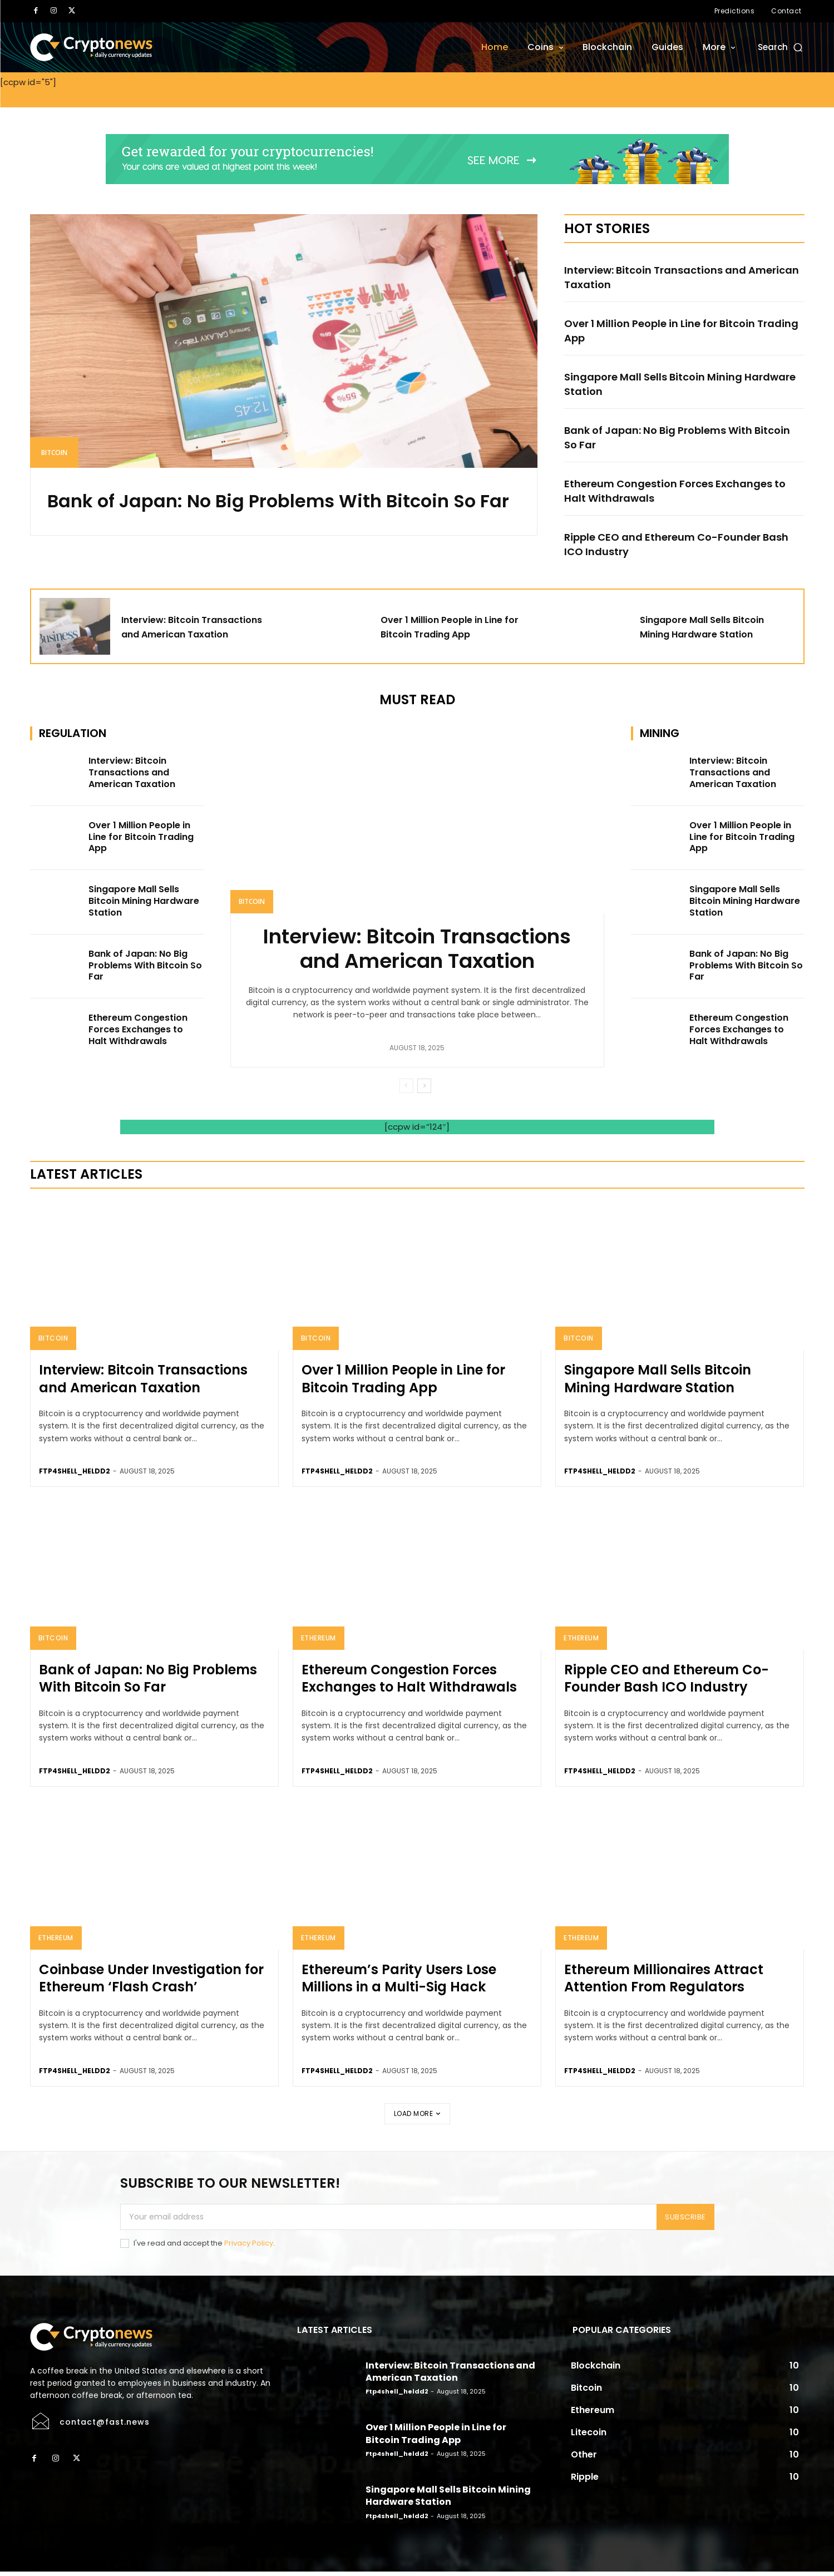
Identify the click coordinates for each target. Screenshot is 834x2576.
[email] (388, 2221)
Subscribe (685, 2221)
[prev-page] (406, 1089)
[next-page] (424, 1089)
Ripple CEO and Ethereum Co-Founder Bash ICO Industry (672, 544)
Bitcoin (54, 452)
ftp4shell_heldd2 (74, 1475)
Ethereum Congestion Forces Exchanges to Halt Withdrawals (679, 491)
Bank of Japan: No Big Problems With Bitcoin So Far (263, 514)
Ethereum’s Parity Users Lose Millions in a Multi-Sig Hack (399, 1982)
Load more (417, 2117)
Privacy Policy (248, 2247)
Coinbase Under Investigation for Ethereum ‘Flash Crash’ (151, 1982)
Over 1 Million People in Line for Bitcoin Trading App (670, 330)
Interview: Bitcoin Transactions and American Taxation (664, 277)
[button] (781, 47)
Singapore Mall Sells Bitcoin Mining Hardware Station (661, 384)
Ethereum (318, 1642)
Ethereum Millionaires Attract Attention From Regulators (663, 1982)
